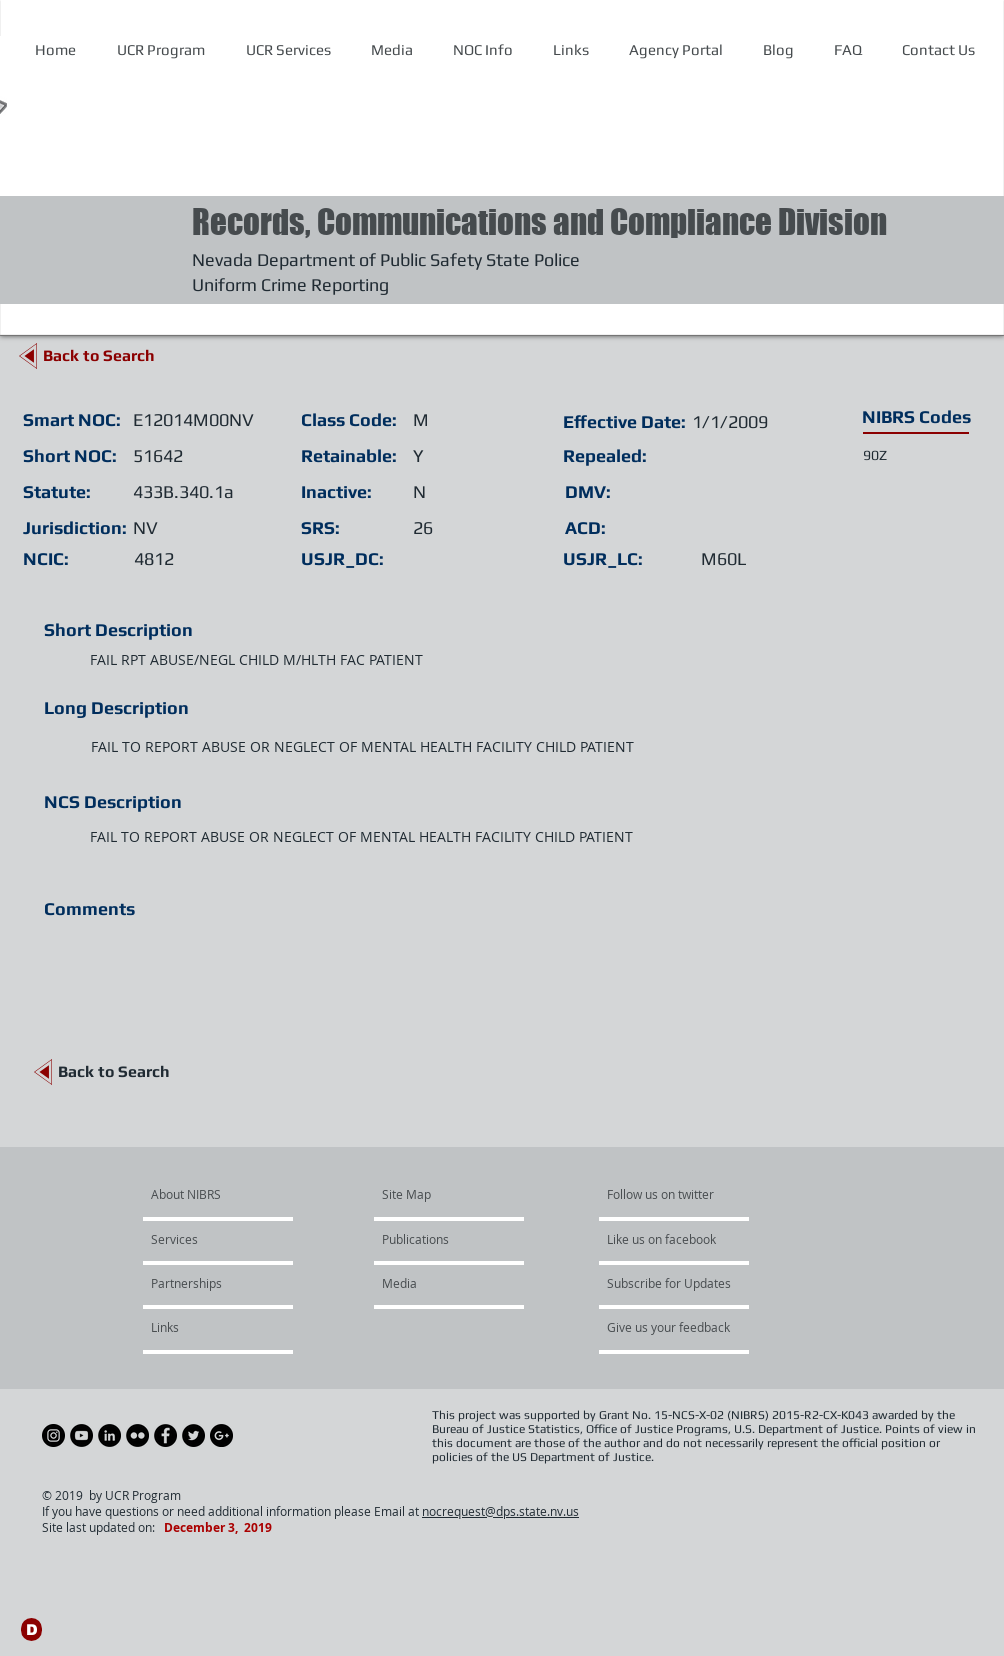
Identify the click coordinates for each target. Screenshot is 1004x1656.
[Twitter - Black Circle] (193, 1435)
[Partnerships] (205, 1284)
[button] (482, 50)
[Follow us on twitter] (667, 1195)
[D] (31, 1629)
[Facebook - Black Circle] (165, 1435)
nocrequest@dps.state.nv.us (500, 1511)
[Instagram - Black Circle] (53, 1435)
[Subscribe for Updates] (669, 1284)
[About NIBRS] (227, 1195)
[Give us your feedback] (679, 1328)
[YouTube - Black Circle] (81, 1435)
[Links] (204, 1328)
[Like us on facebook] (667, 1240)
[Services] (208, 1240)
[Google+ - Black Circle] (221, 1435)
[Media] (436, 1284)
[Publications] (439, 1240)
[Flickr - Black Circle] (137, 1435)
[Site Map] (429, 1195)
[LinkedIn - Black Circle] (109, 1435)
